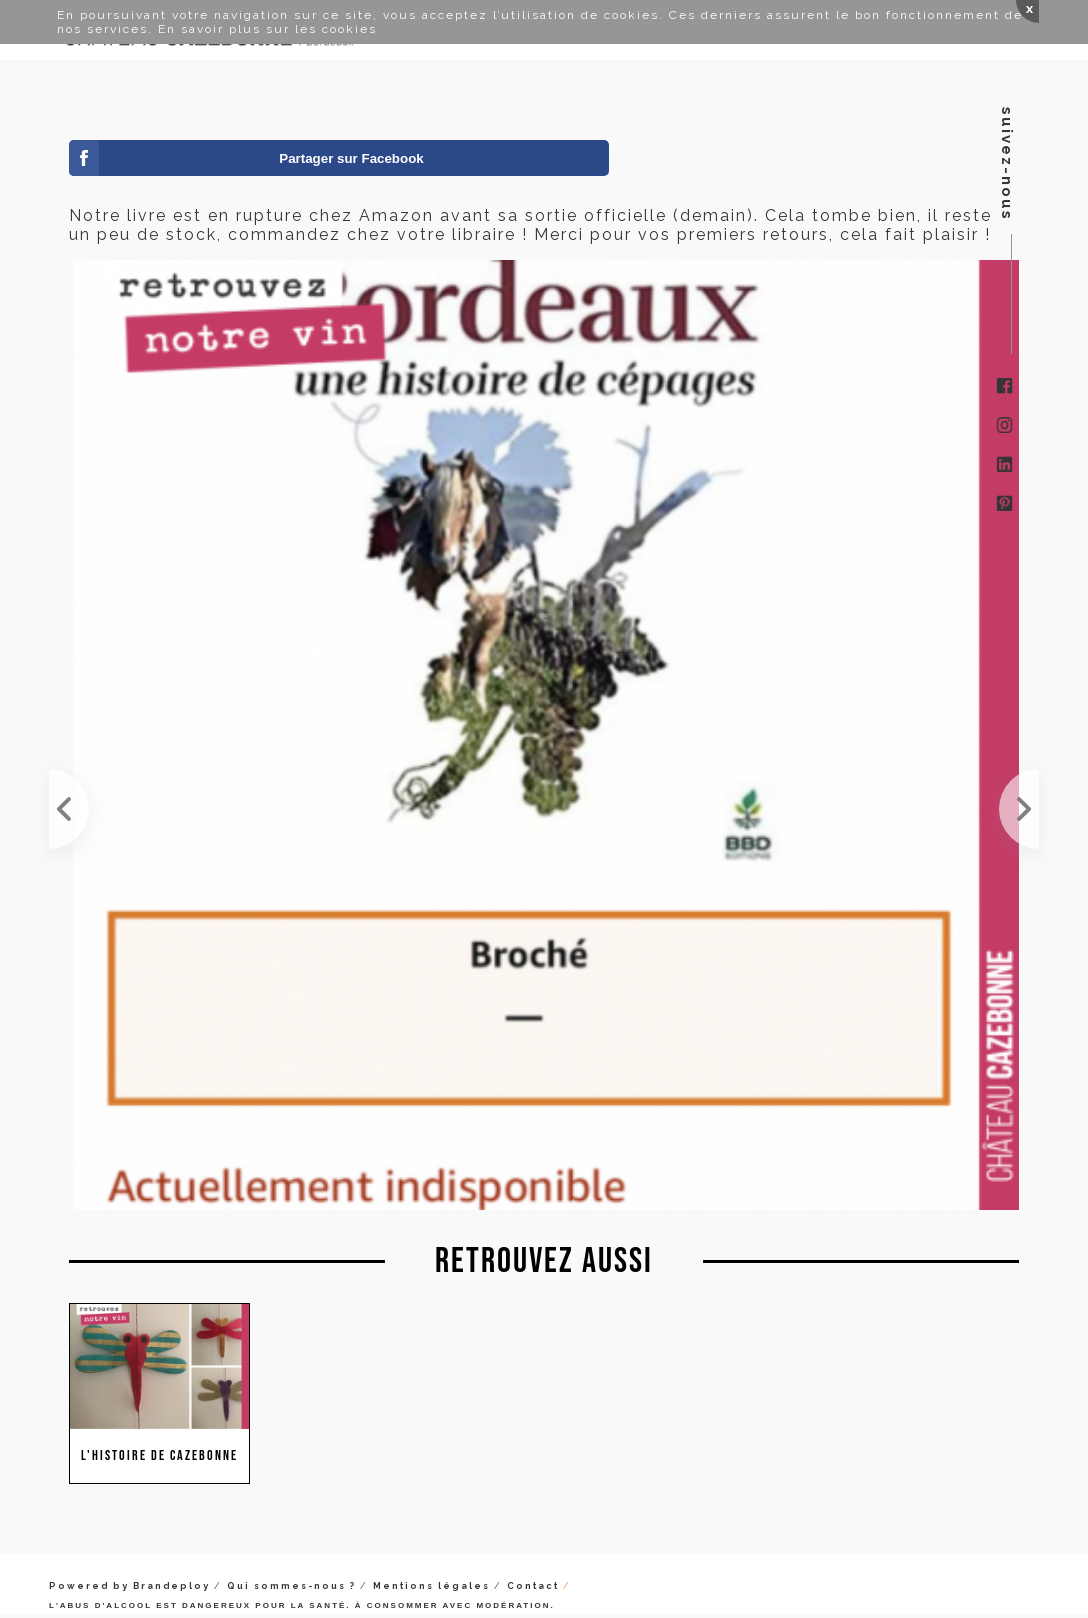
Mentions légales (431, 1586)
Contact (533, 1586)
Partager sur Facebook (351, 158)
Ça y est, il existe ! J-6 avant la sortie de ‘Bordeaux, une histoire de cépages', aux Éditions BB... (1019, 809)
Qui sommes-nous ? (291, 1586)
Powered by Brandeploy (129, 1586)
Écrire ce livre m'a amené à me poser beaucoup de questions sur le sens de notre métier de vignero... (69, 809)
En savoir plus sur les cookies (267, 29)
